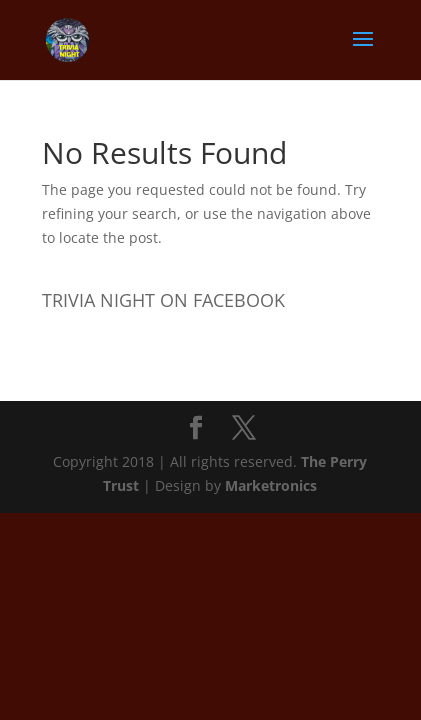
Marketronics (271, 485)
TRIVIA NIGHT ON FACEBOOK (163, 300)
